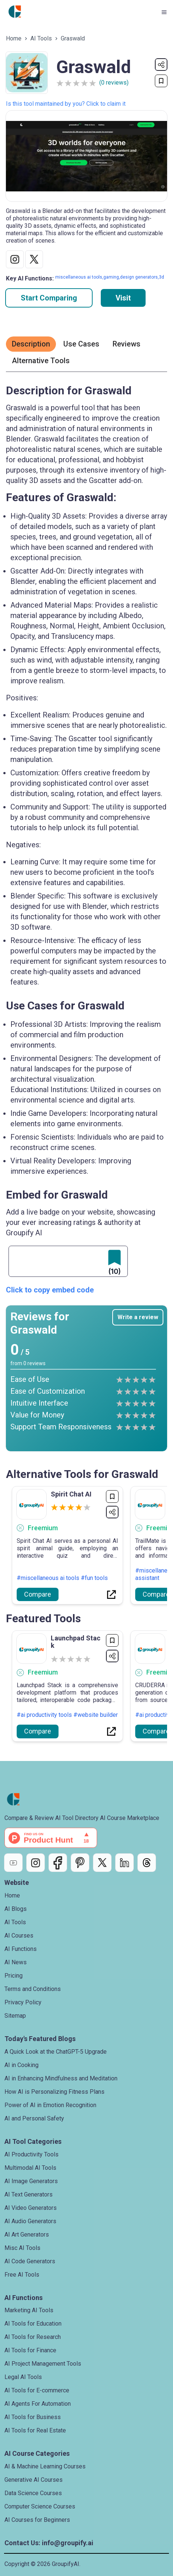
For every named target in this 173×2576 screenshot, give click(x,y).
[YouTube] (13, 1863)
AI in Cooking (21, 2065)
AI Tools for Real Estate (35, 2430)
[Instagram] (35, 1863)
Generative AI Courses (33, 2479)
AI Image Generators (31, 2181)
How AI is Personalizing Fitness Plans (54, 2091)
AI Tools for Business (32, 2417)
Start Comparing (49, 297)
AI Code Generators (29, 2261)
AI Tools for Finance (30, 2350)
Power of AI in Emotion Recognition (50, 2105)
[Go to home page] (15, 12)
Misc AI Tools (22, 2247)
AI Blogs (15, 1908)
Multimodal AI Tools (30, 2167)
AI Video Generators (30, 2207)
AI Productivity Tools (31, 2154)
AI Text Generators (28, 2194)
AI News (15, 1962)
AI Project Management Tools (42, 2363)
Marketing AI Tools (28, 2310)
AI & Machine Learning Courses (45, 2466)
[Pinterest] (80, 1863)
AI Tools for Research (32, 2336)
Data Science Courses (33, 2493)
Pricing (13, 1975)
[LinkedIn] (124, 1863)
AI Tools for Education (32, 2323)
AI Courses (18, 1935)
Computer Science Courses (39, 2506)
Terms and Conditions (32, 1988)
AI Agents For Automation (37, 2403)
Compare (37, 1594)
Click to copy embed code (50, 1289)
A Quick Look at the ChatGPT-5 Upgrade (55, 2051)
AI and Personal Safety (34, 2118)
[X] (102, 1863)
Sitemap (15, 2015)
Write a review (137, 1317)
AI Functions (20, 1948)
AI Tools (41, 38)
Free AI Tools (21, 2274)
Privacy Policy (22, 2002)
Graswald (73, 38)
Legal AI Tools (23, 2376)
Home (13, 38)
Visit (123, 297)
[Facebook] (58, 1863)
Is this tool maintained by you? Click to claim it (66, 103)
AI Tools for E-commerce (36, 2390)
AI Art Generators (26, 2234)
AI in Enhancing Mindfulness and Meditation (60, 2078)
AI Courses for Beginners (37, 2519)
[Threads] (147, 1863)
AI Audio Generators (30, 2221)
